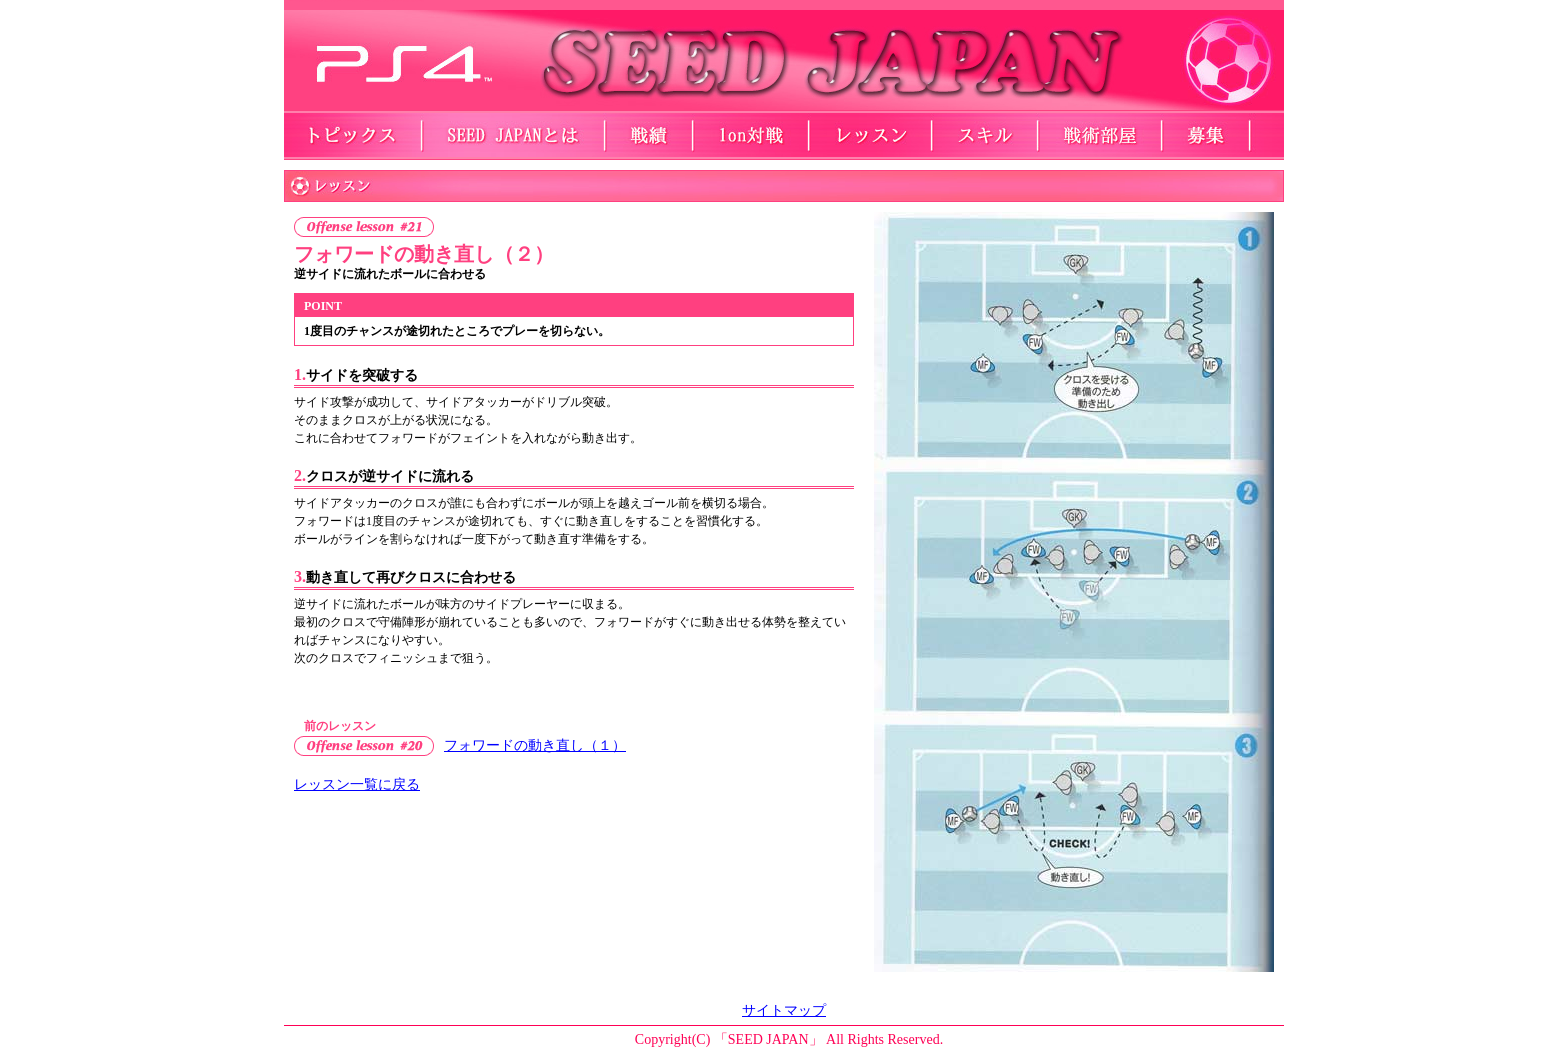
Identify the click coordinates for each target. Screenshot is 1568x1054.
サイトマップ (784, 1010)
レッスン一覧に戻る (357, 784)
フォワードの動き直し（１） (535, 745)
